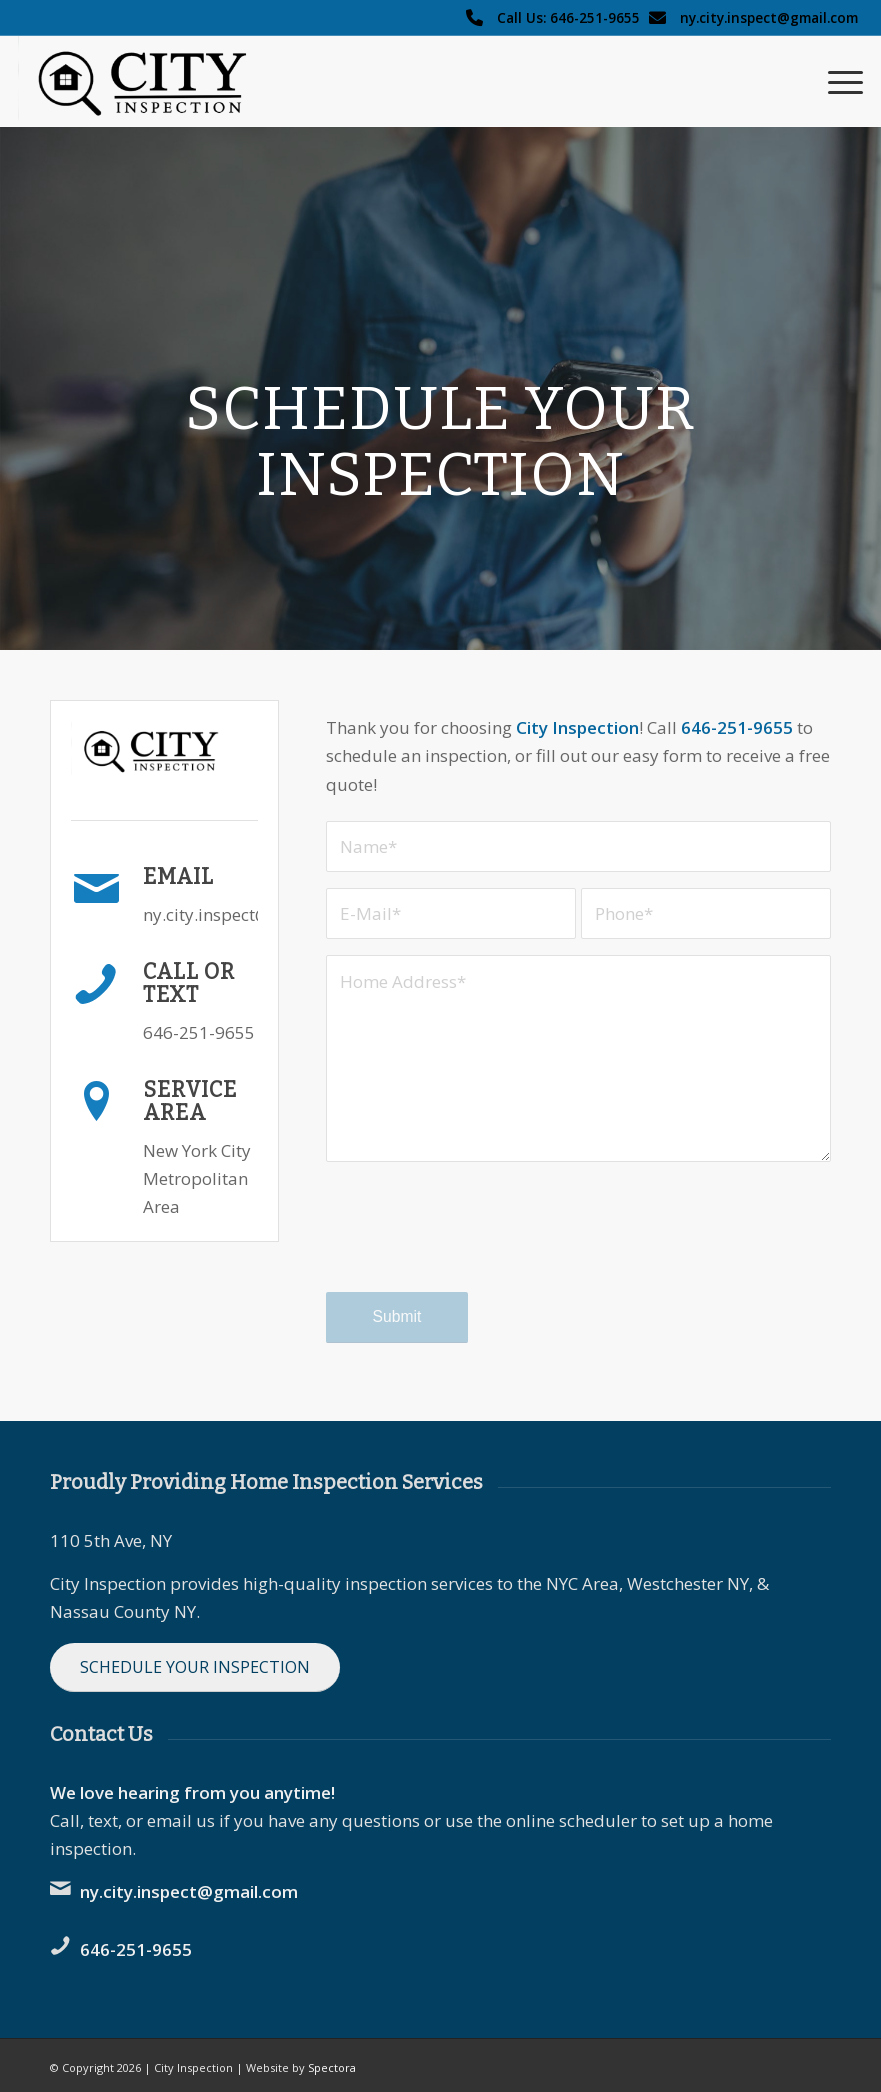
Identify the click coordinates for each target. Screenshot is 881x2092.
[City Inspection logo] (152, 81)
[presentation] (478, 1245)
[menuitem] (835, 81)
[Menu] (835, 81)
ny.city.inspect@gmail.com (769, 17)
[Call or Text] (96, 984)
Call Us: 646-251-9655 (568, 17)
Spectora (332, 2067)
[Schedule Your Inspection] (195, 1667)
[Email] (96, 889)
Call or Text (189, 983)
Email (178, 877)
